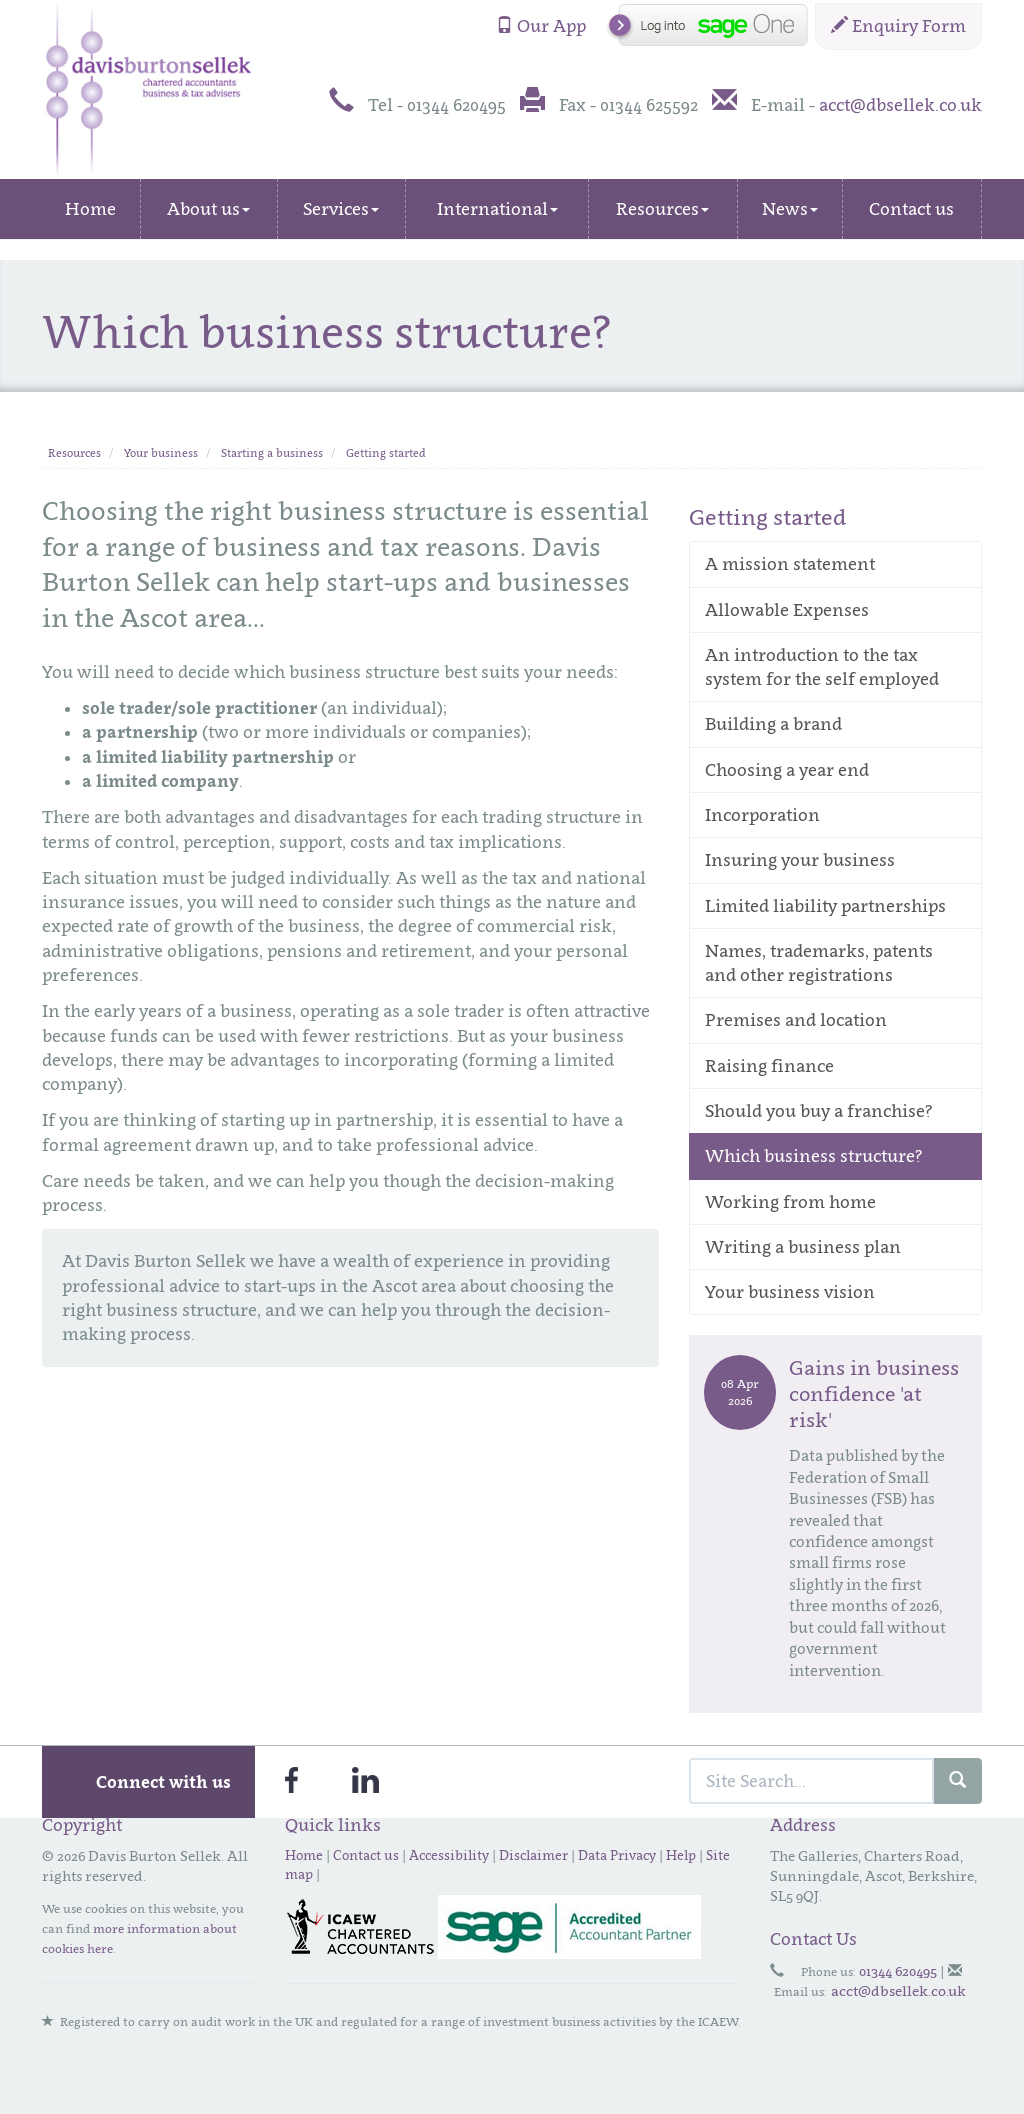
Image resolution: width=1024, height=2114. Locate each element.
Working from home (790, 1202)
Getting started (386, 453)
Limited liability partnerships (825, 906)
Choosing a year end (787, 770)
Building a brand (773, 724)
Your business (161, 453)
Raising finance (769, 1066)
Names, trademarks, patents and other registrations (819, 963)
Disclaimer (533, 1855)
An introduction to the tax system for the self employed (822, 667)
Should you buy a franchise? (819, 1111)
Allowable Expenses (787, 610)
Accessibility (449, 1855)
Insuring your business (800, 860)
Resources (662, 209)
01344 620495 (898, 1970)
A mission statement (790, 564)
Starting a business (272, 453)
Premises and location (796, 1020)
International (497, 209)
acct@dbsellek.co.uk (900, 105)
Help (681, 1855)
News (790, 209)
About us (208, 209)
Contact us (911, 209)
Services (341, 209)
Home (90, 209)
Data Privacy (617, 1855)
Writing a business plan (803, 1247)
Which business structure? (814, 1156)
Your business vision (790, 1292)
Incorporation (762, 815)
